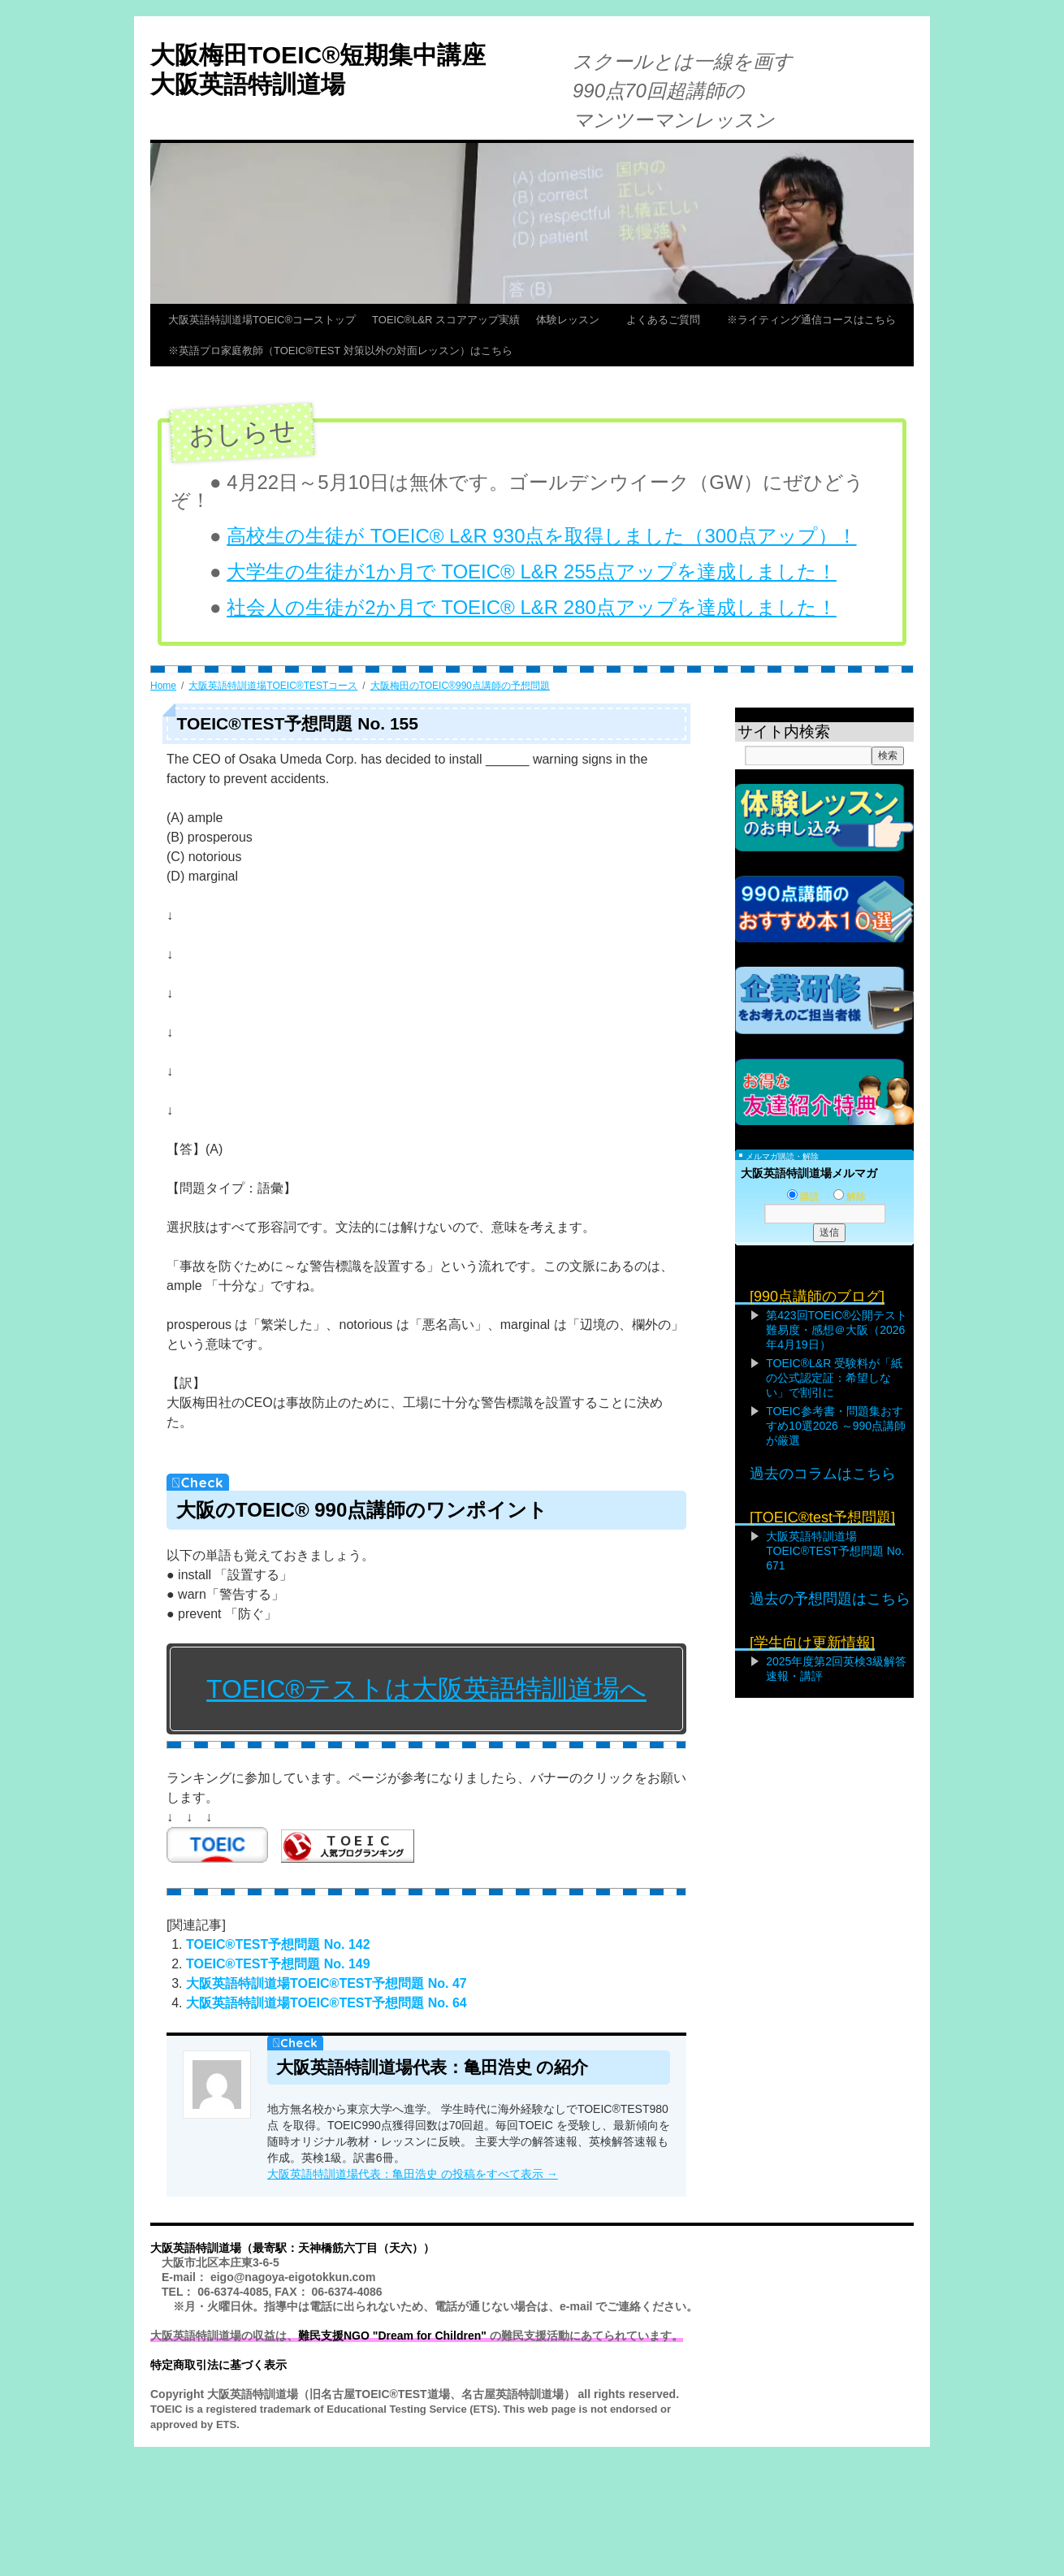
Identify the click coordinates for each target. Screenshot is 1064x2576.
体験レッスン (573, 320)
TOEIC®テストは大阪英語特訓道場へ (426, 1689)
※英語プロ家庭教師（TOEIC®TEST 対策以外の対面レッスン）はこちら (340, 350)
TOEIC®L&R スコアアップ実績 (446, 320)
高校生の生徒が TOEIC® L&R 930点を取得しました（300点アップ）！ (541, 536)
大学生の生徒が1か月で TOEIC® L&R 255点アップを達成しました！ (532, 571)
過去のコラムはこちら (823, 1474)
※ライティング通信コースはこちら (811, 320)
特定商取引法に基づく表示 (218, 2364)
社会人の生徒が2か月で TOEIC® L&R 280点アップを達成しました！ (532, 607)
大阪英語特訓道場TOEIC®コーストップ (262, 320)
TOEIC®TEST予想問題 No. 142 (278, 1944)
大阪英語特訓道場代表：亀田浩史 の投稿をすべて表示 (412, 2173)
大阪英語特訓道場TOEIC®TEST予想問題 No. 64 (326, 2003)
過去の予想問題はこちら (830, 1599)
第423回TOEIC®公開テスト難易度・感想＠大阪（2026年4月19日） (836, 1330)
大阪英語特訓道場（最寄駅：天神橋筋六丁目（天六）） (292, 2247)
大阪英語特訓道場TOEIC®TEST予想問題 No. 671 (835, 1551)
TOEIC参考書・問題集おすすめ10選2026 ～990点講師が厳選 (836, 1426)
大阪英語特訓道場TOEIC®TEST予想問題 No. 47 (326, 1983)
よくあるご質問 (668, 320)
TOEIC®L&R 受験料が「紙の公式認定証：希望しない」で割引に (834, 1378)
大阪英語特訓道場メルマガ (809, 1173)
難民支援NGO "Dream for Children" (392, 2335)
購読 (803, 1196)
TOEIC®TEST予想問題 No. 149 (278, 1964)
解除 (849, 1196)
